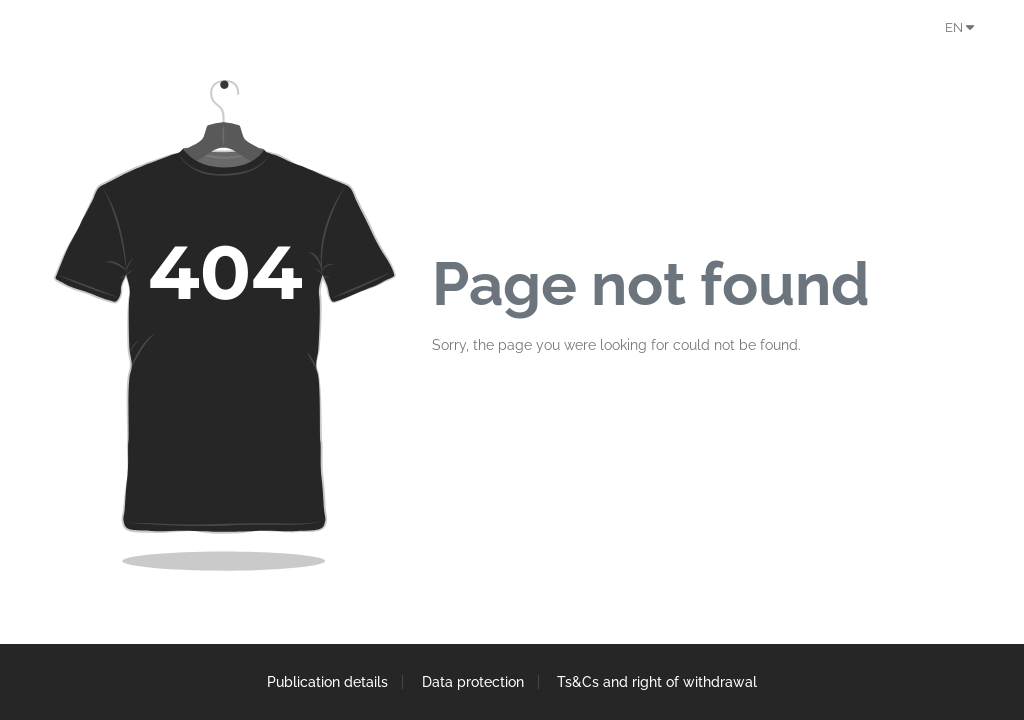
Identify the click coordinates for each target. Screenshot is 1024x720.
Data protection (473, 682)
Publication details (326, 682)
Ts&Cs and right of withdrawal (659, 682)
